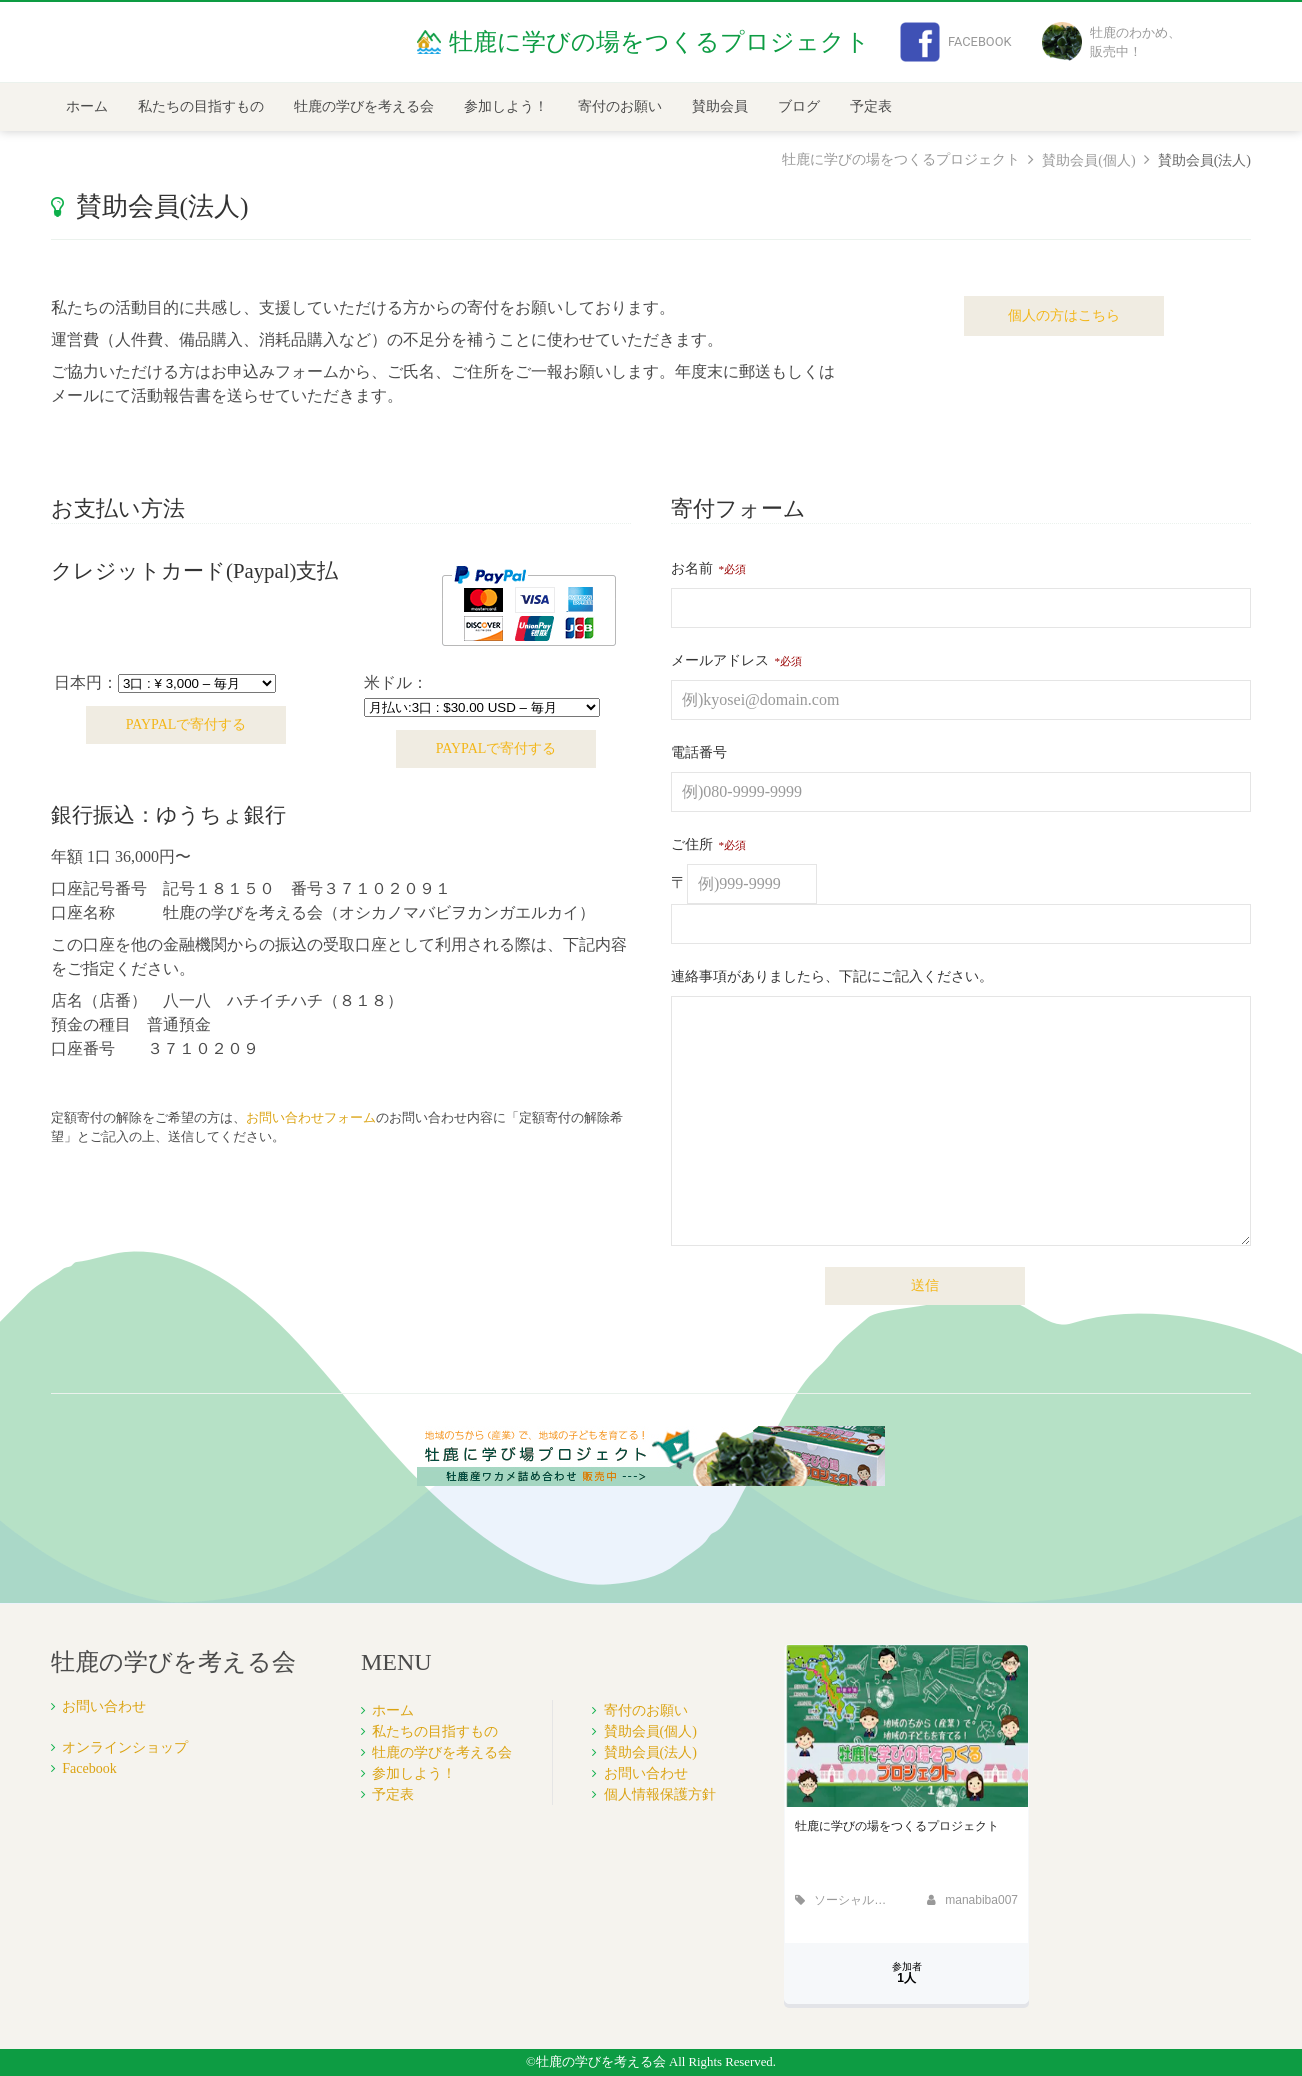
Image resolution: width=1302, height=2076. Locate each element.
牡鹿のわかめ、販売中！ (1111, 42)
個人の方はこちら (1064, 315)
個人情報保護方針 (660, 1794)
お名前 (692, 568)
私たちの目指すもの (201, 106)
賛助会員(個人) (1088, 160)
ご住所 (692, 844)
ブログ (799, 106)
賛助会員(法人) (650, 1752)
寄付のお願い (620, 106)
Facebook (956, 42)
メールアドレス (720, 660)
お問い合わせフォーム (311, 1118)
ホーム (87, 106)
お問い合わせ (104, 1706)
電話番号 (699, 752)
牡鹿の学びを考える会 (364, 106)
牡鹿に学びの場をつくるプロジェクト (901, 159)
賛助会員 (720, 106)
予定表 (871, 106)
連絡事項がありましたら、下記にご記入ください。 (832, 976)
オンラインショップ (125, 1747)
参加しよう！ (506, 106)
